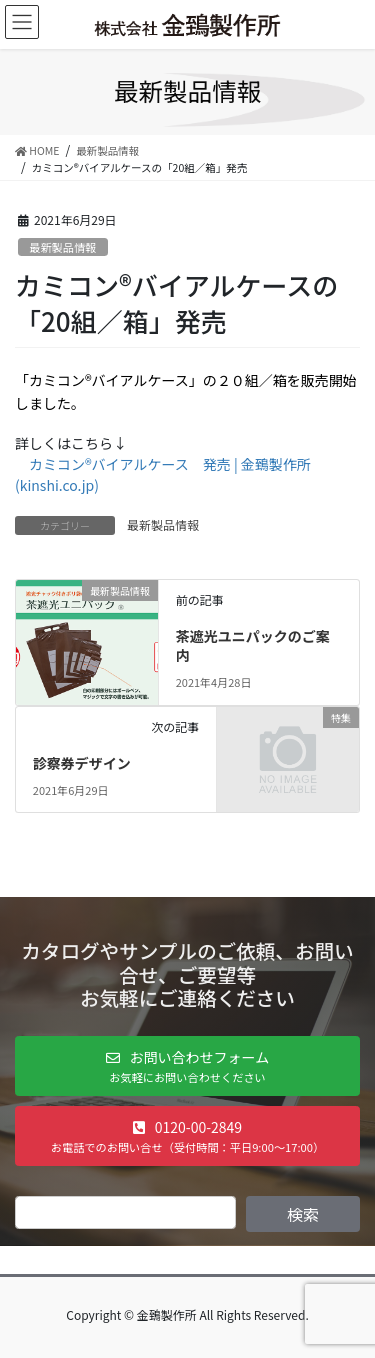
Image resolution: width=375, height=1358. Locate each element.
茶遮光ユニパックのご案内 (253, 646)
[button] (187, 1066)
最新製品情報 (62, 247)
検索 (303, 1214)
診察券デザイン (82, 763)
